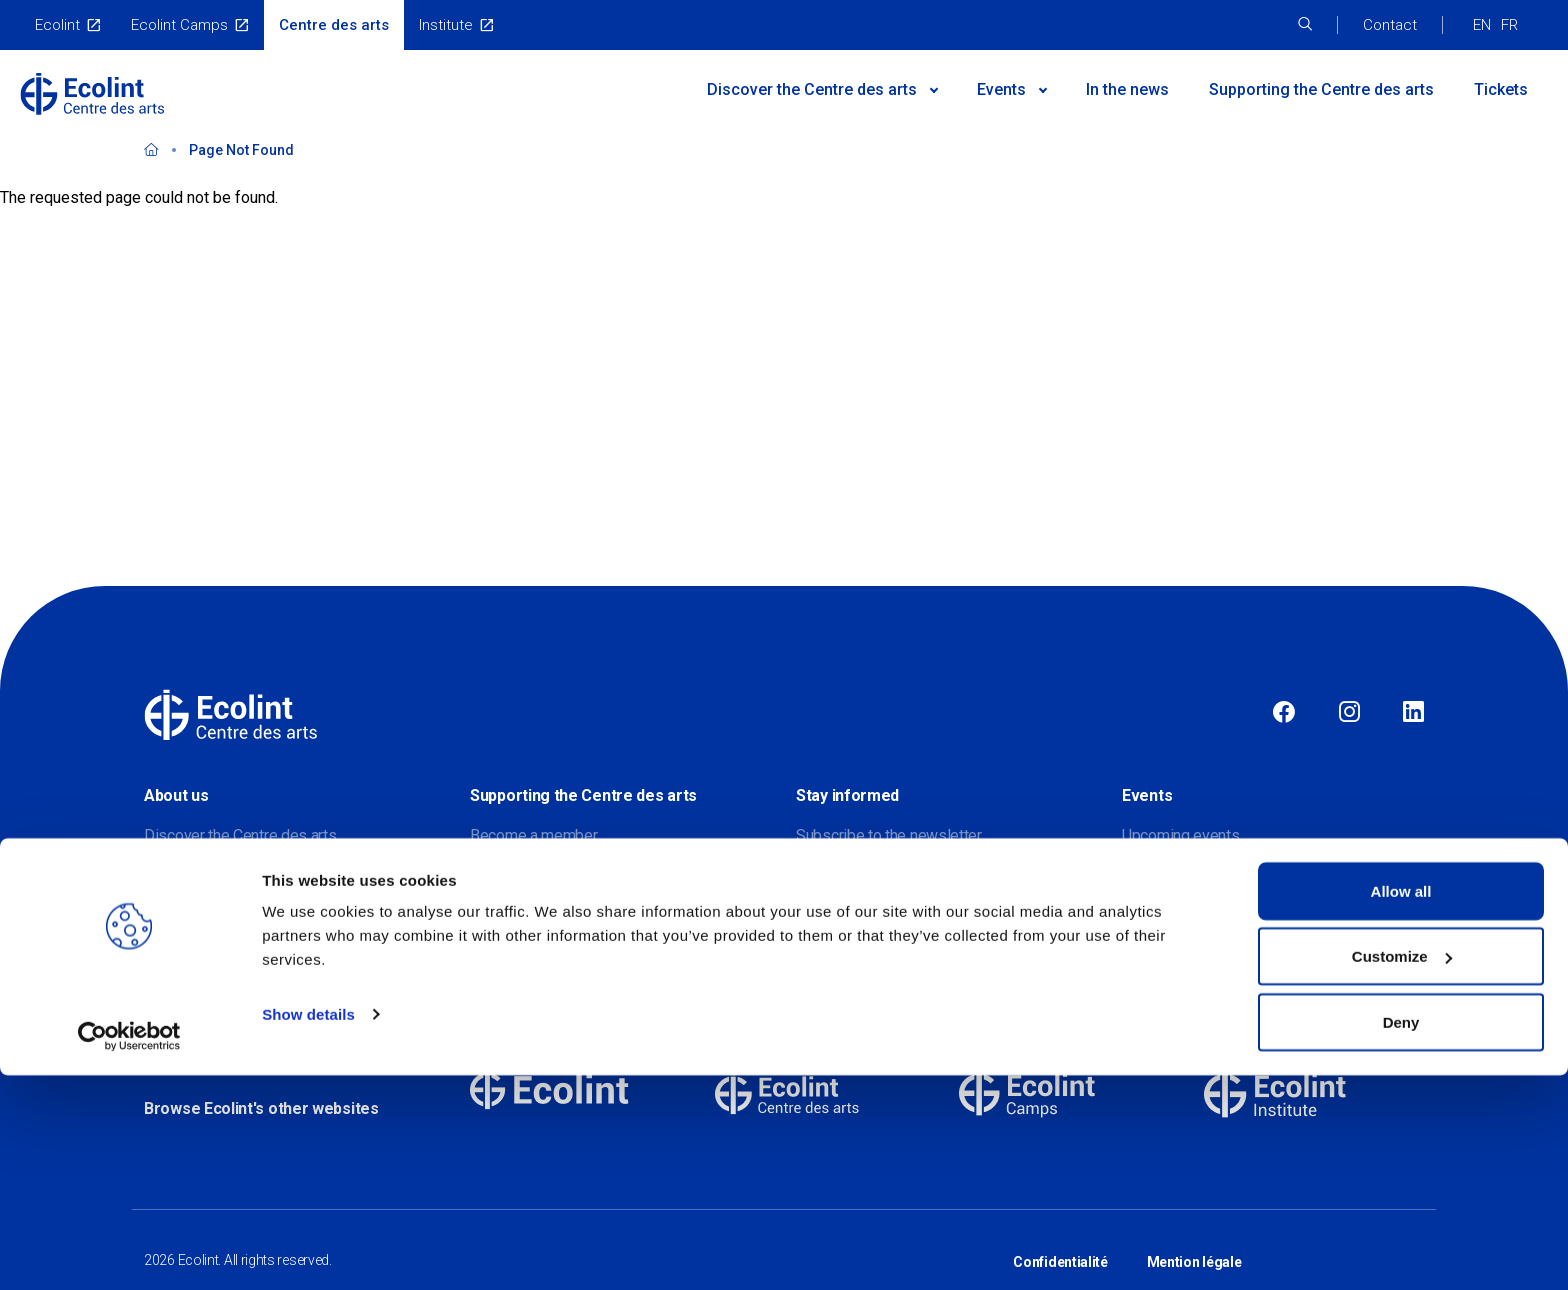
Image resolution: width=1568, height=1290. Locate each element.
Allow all (1401, 1105)
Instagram (1349, 713)
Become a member (534, 835)
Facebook (1284, 713)
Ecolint (57, 25)
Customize (1402, 1171)
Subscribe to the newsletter (889, 835)
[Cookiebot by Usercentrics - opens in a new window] (129, 1251)
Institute (446, 25)
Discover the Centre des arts (240, 835)
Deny (1401, 1236)
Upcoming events (1181, 835)
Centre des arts (334, 25)
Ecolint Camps (179, 25)
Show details (308, 1228)
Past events (1163, 875)
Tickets (1501, 89)
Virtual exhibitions (1181, 955)
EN (1482, 25)
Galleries (1151, 915)
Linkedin (1413, 713)
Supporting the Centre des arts (1321, 89)
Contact (1390, 25)
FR (1509, 25)
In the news (1127, 89)
